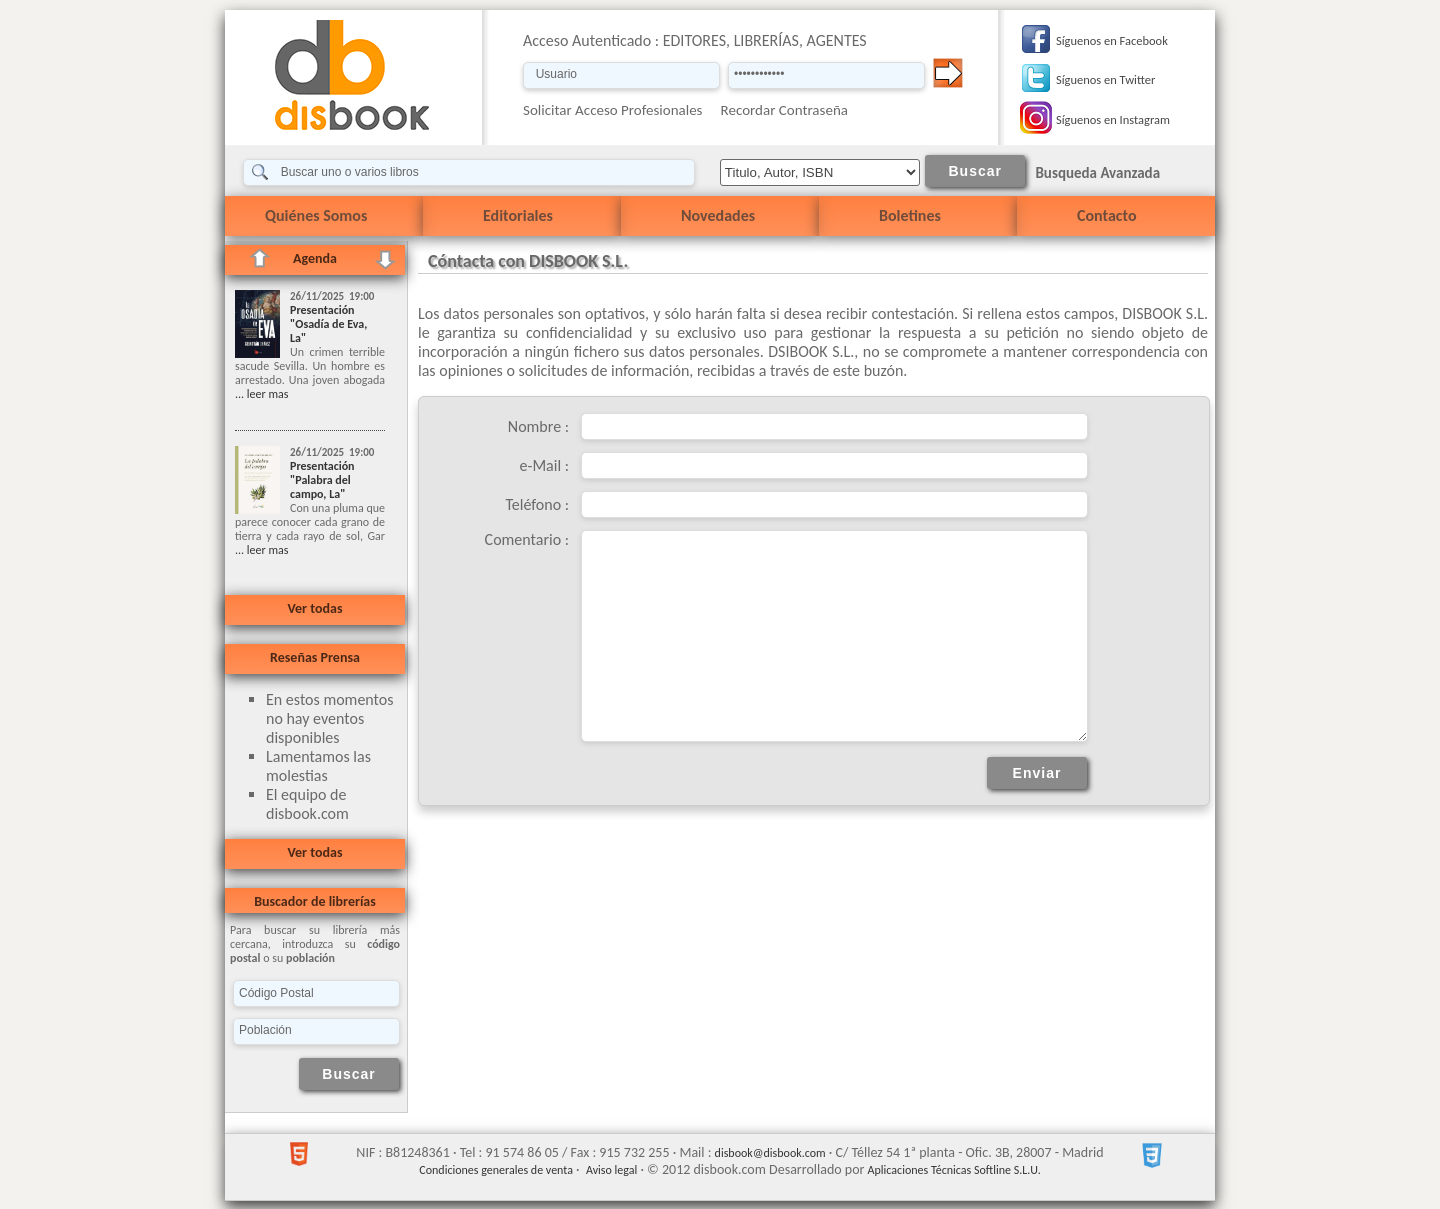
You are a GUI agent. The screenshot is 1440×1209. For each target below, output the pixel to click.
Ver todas (314, 608)
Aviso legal (611, 1170)
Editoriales (518, 215)
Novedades (718, 215)
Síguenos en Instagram (1113, 119)
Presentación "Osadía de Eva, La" (328, 324)
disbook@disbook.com (770, 1153)
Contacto (1106, 215)
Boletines (910, 215)
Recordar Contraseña (784, 110)
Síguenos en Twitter (1105, 79)
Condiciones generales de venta (496, 1170)
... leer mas (261, 394)
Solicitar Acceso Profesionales (613, 110)
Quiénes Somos (316, 215)
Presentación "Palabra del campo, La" (322, 480)
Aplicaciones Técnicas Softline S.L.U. (954, 1170)
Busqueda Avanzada (1097, 173)
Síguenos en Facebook (1112, 40)
